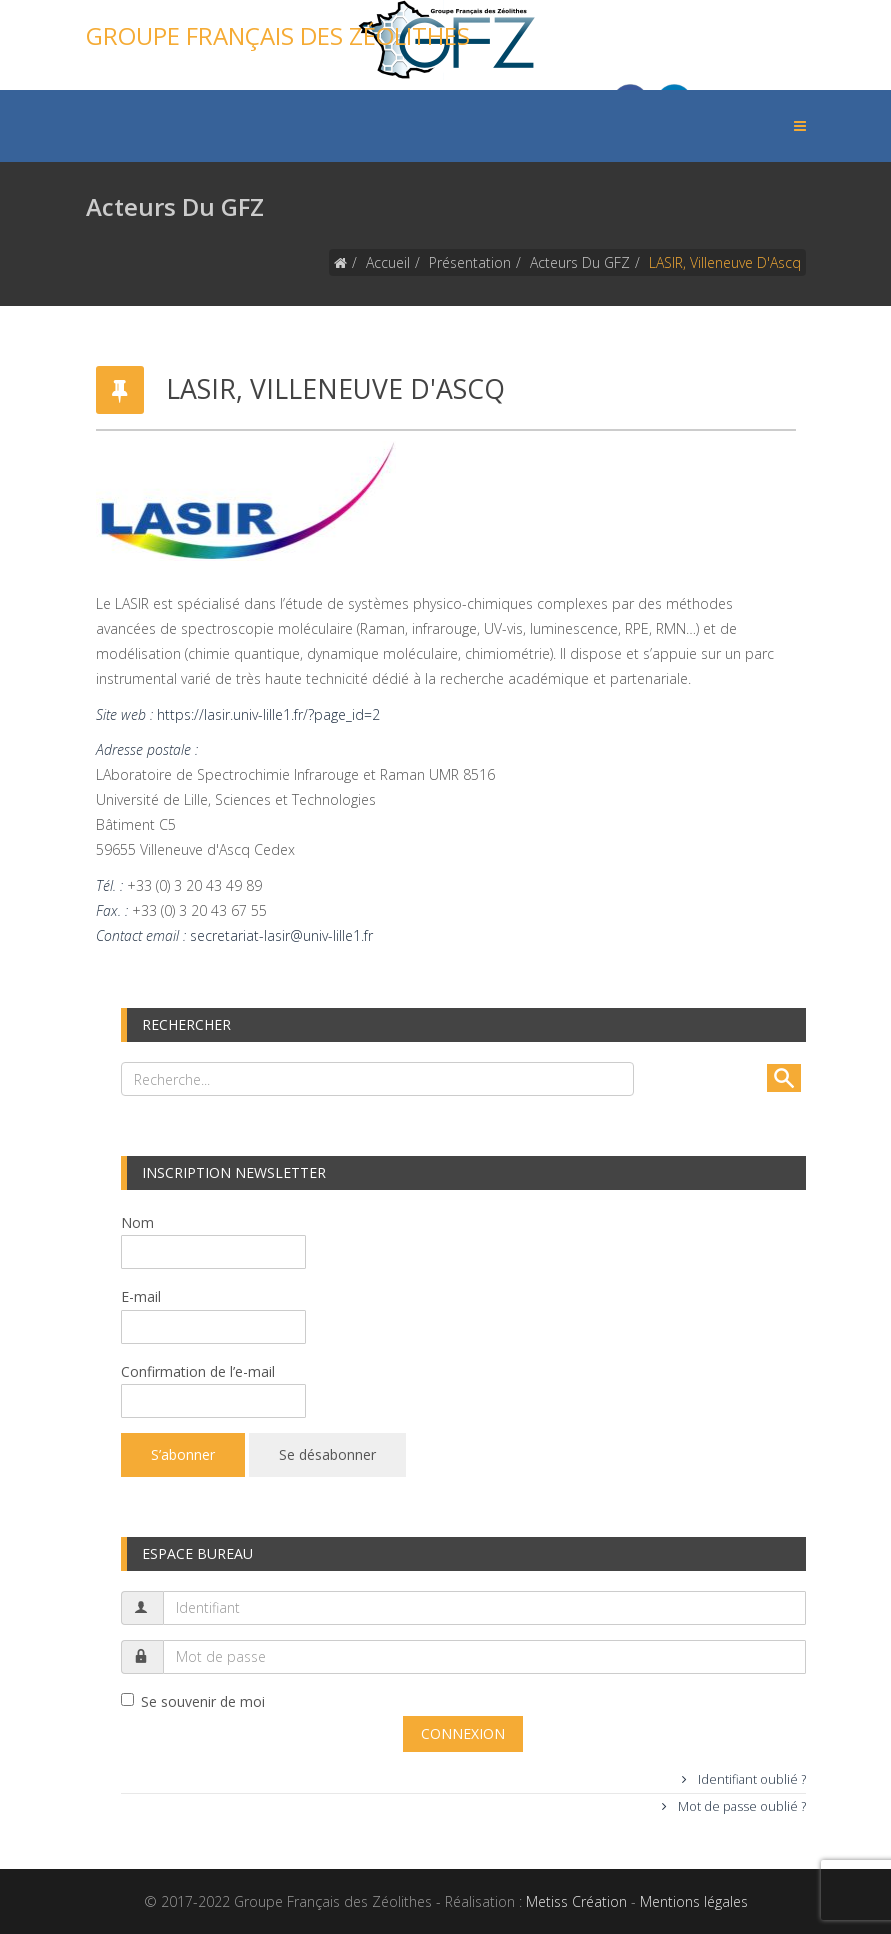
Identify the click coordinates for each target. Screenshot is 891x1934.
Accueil (388, 262)
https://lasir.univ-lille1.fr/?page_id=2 (268, 714)
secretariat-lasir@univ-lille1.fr (281, 935)
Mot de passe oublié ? (740, 1806)
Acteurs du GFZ (580, 262)
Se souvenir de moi (193, 1701)
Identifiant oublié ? (750, 1779)
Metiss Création (576, 1901)
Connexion (463, 1733)
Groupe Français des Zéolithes (278, 35)
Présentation (470, 262)
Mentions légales (694, 1901)
